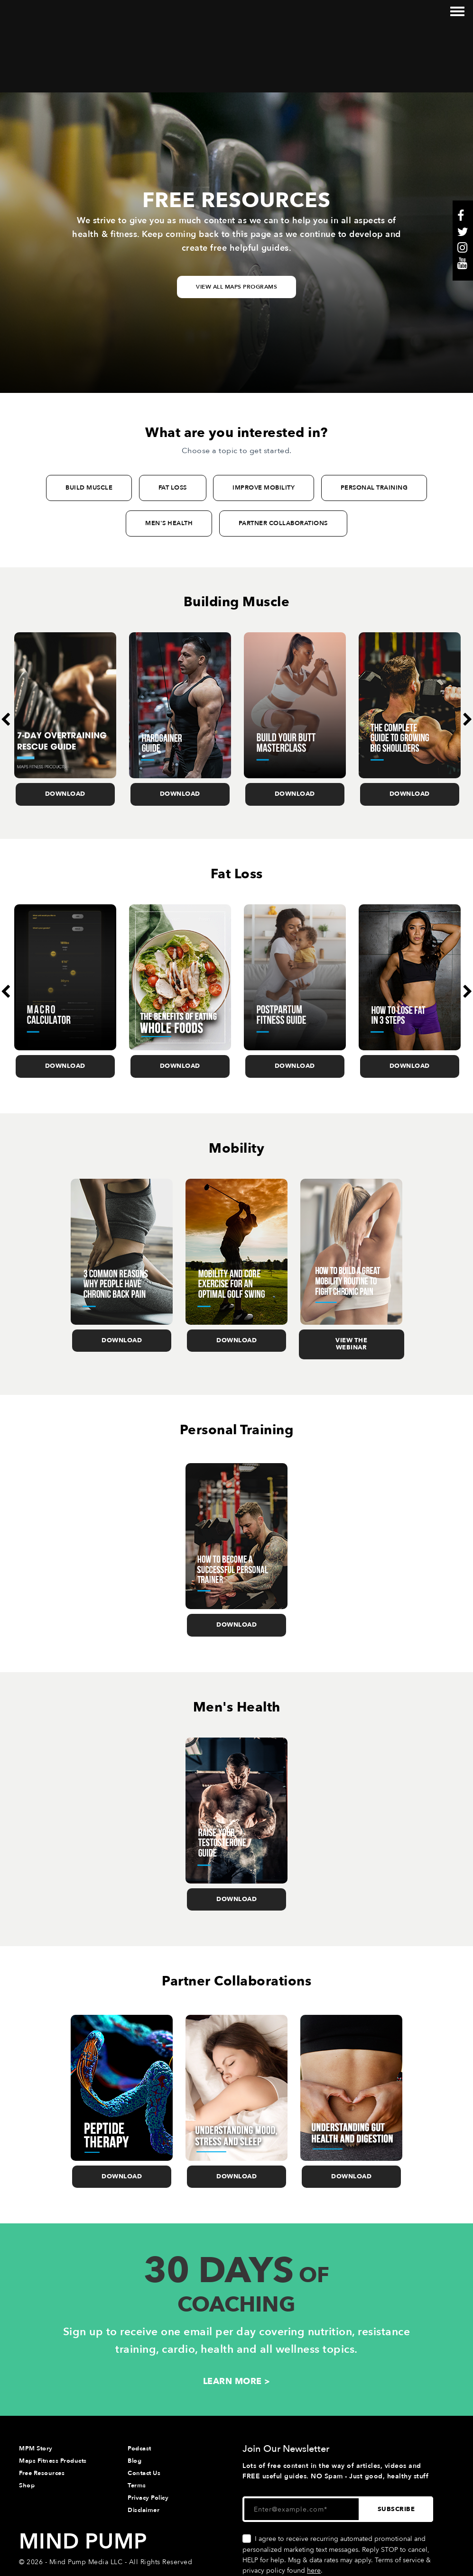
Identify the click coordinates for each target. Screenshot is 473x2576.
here (314, 2505)
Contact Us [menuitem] (144, 2407)
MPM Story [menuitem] (36, 2383)
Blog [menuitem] (134, 2395)
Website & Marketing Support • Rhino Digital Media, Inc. (112, 2514)
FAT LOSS (172, 423)
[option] (65, 654)
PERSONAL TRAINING (374, 423)
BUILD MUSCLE (88, 423)
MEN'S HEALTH (169, 458)
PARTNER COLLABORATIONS (283, 458)
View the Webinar (351, 1279)
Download (65, 729)
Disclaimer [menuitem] (143, 2445)
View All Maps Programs (236, 222)
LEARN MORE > (236, 2316)
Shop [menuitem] (27, 2420)
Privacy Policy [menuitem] (148, 2433)
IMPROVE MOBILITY (263, 423)
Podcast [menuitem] (139, 2383)
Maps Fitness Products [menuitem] (53, 2395)
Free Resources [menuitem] (42, 2407)
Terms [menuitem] (137, 2420)
